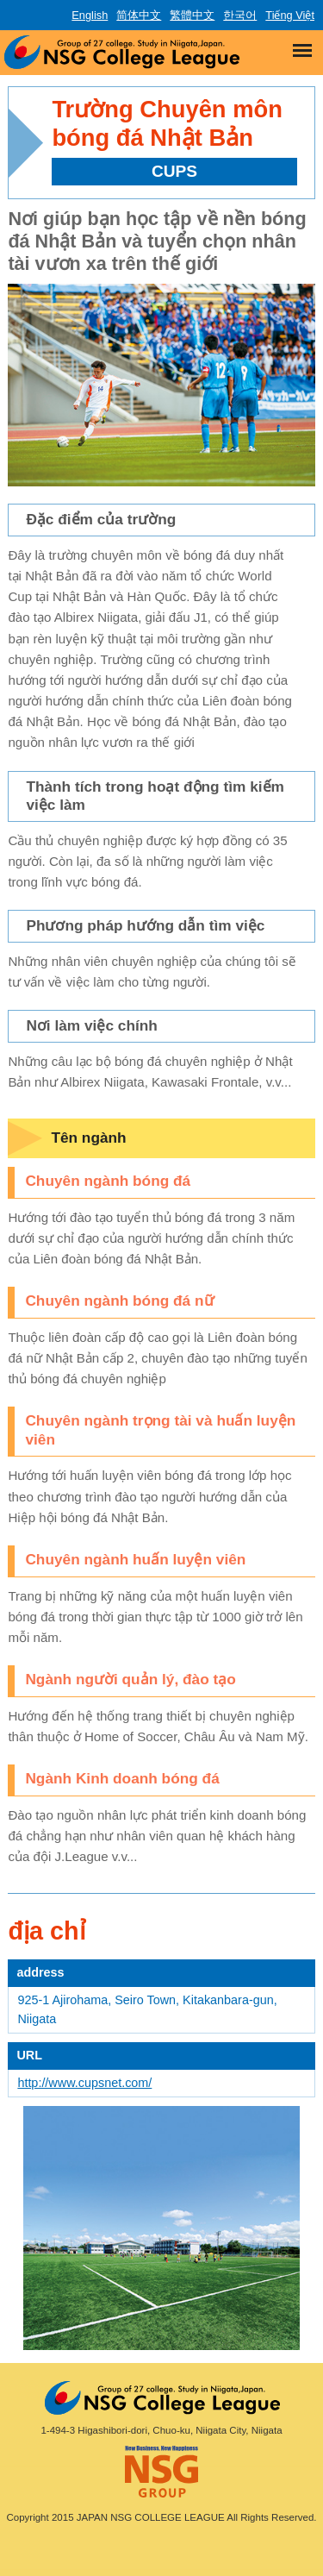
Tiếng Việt (289, 15)
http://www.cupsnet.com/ (84, 2083)
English (89, 15)
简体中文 (138, 15)
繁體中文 (192, 15)
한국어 (240, 15)
